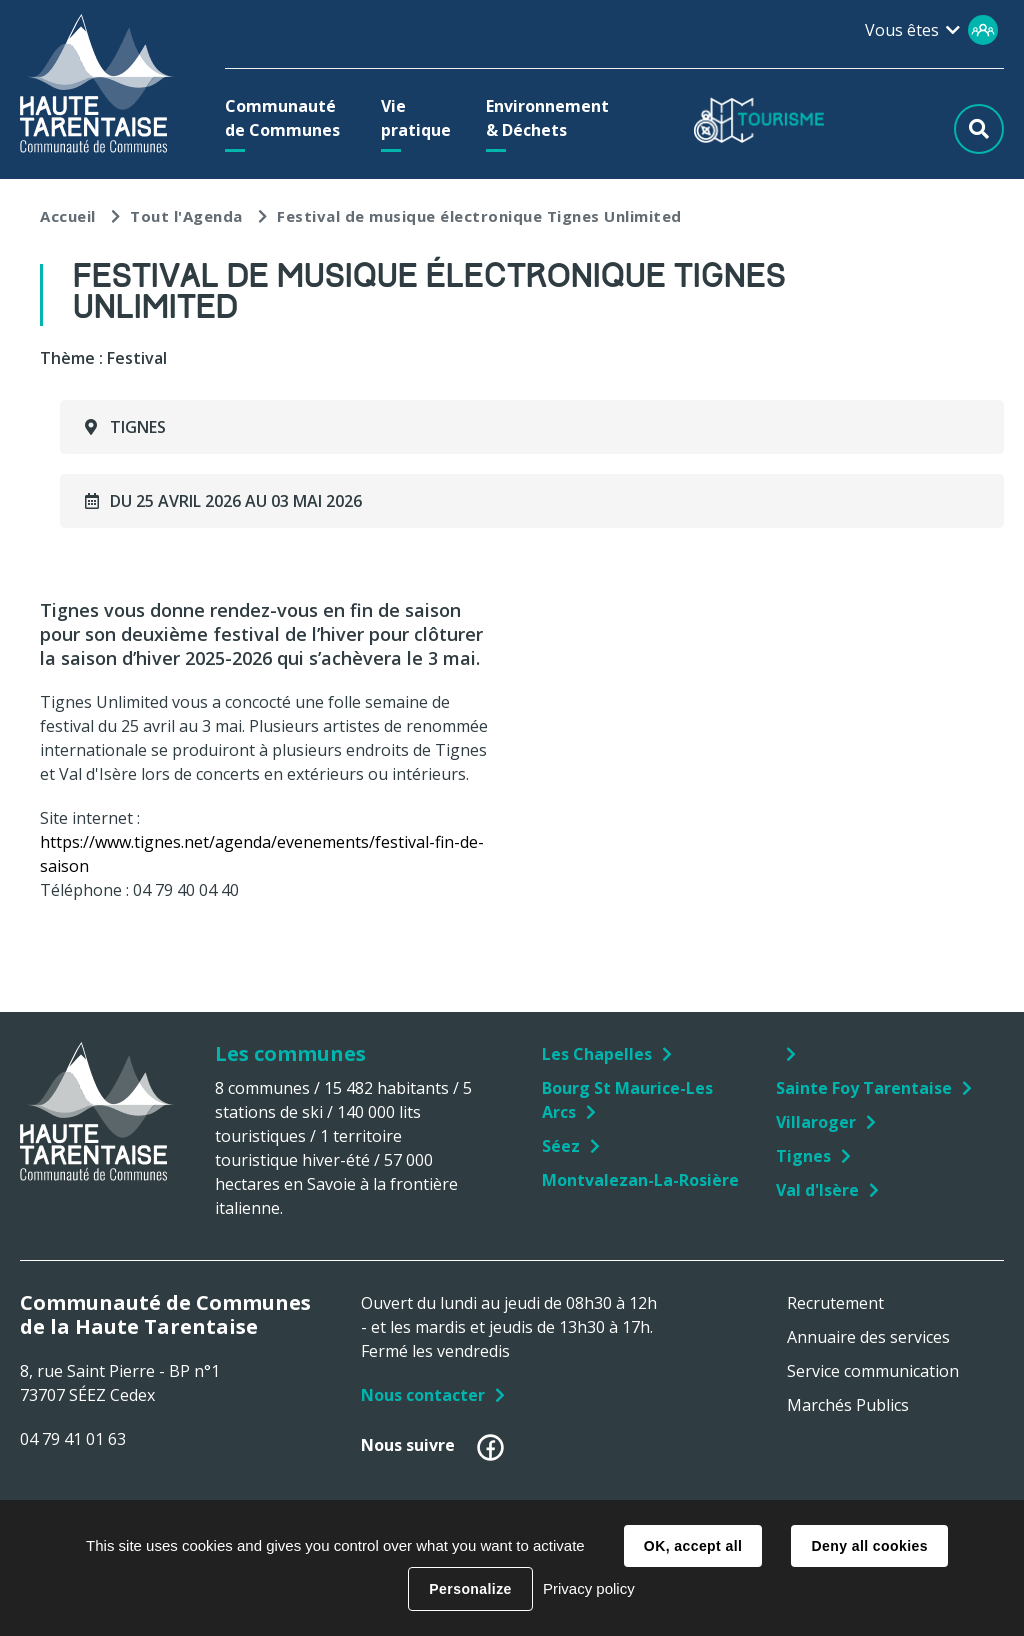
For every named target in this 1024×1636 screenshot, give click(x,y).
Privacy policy (589, 1588)
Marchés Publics (848, 1405)
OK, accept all (693, 1546)
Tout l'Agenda (186, 216)
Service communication (873, 1371)
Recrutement (835, 1303)
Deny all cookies (869, 1546)
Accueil (68, 216)
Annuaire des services (868, 1337)
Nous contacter (423, 1395)
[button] (285, 118)
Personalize (470, 1589)
